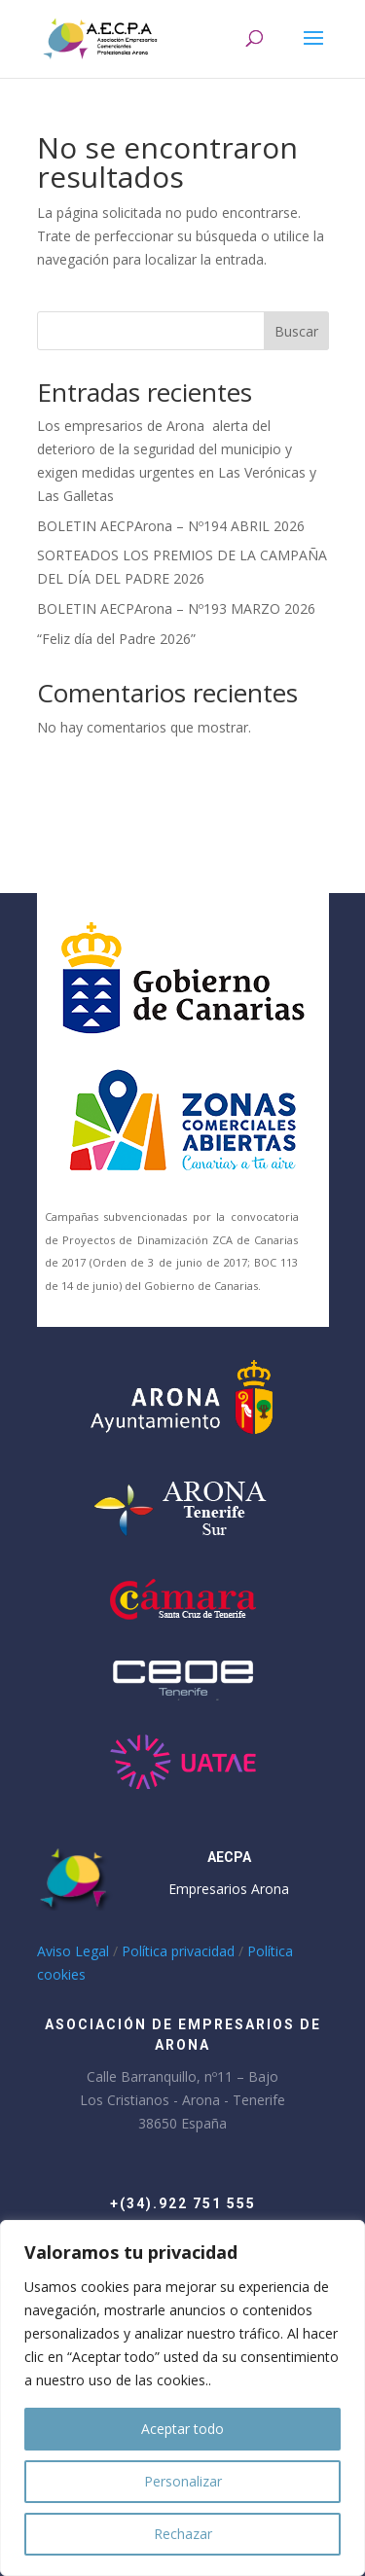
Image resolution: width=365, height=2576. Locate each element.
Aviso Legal (73, 1951)
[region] (182, 2398)
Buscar (296, 331)
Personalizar (183, 2481)
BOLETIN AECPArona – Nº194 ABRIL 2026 (171, 526)
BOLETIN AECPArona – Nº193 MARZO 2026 (176, 608)
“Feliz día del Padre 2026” (116, 638)
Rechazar (183, 2533)
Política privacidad (178, 1951)
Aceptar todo (182, 2428)
